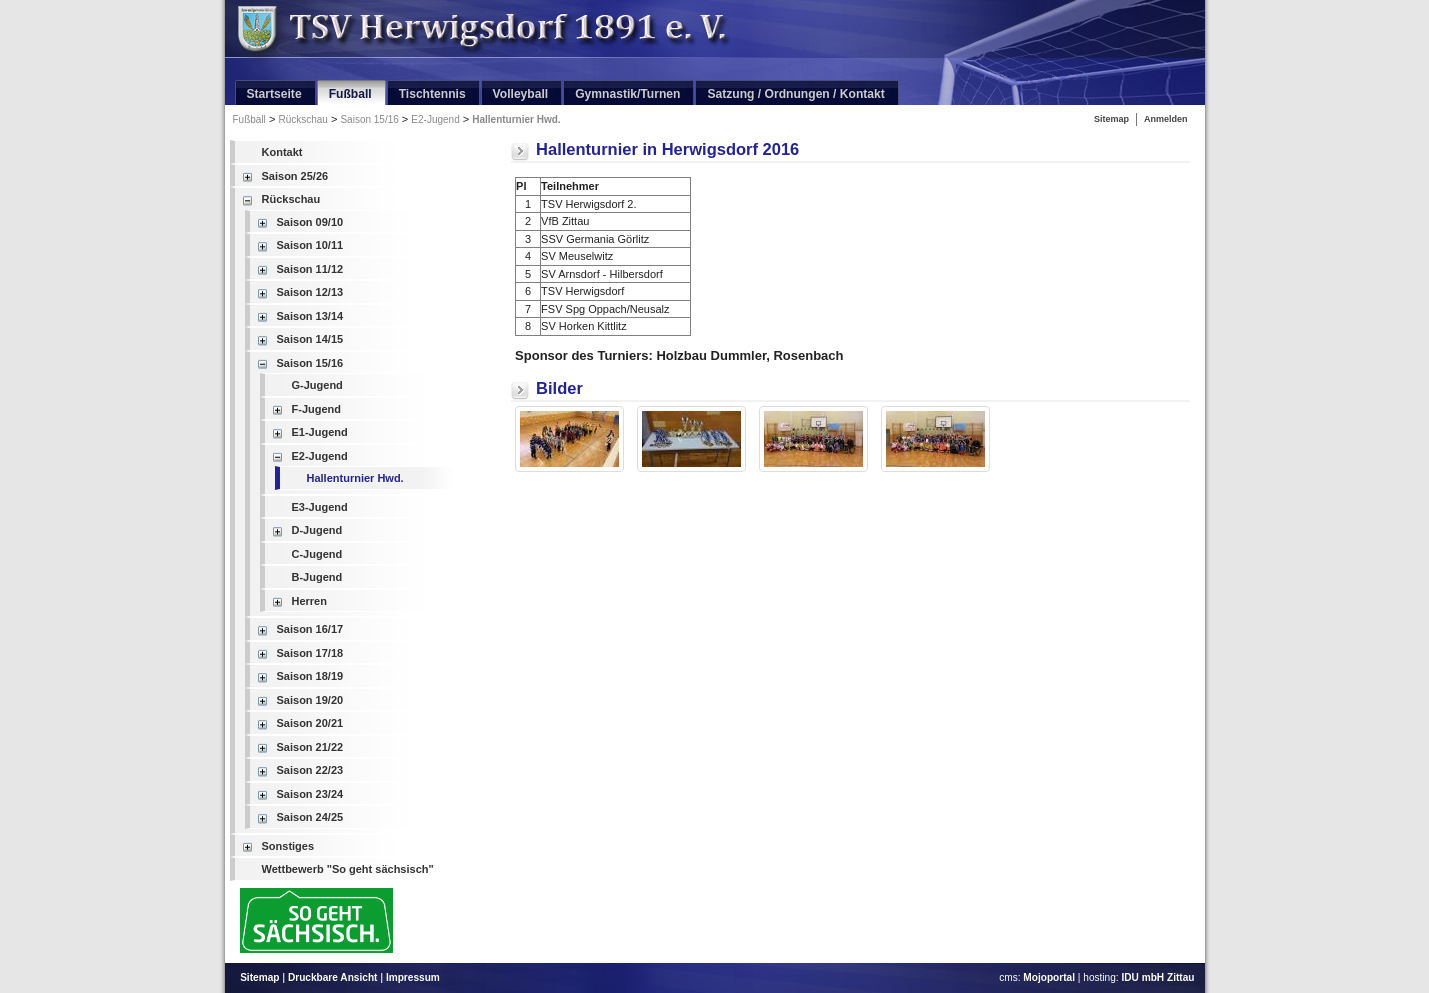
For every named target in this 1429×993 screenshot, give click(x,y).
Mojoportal (1049, 977)
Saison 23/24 (310, 794)
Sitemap (1111, 119)
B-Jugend (317, 577)
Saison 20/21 (310, 723)
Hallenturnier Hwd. (516, 119)
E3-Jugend (320, 507)
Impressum (413, 977)
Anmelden (1166, 119)
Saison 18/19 (310, 676)
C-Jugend (317, 554)
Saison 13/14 (310, 316)
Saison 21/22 (310, 747)
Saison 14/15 (310, 339)
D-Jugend (317, 530)
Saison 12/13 (310, 292)
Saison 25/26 (295, 176)
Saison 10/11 (310, 245)
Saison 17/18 (310, 653)
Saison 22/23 (310, 770)
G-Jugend (317, 385)
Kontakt (282, 152)
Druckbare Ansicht (333, 977)
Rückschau (302, 119)
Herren (309, 601)
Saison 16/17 (310, 629)
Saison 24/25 (310, 817)
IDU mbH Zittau (1157, 977)
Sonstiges (288, 846)
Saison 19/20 (310, 700)
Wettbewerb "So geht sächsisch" (348, 869)
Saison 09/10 (310, 222)
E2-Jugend (435, 119)
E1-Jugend (320, 432)
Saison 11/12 (310, 269)
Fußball (249, 119)
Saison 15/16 (369, 119)
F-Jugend (317, 409)
